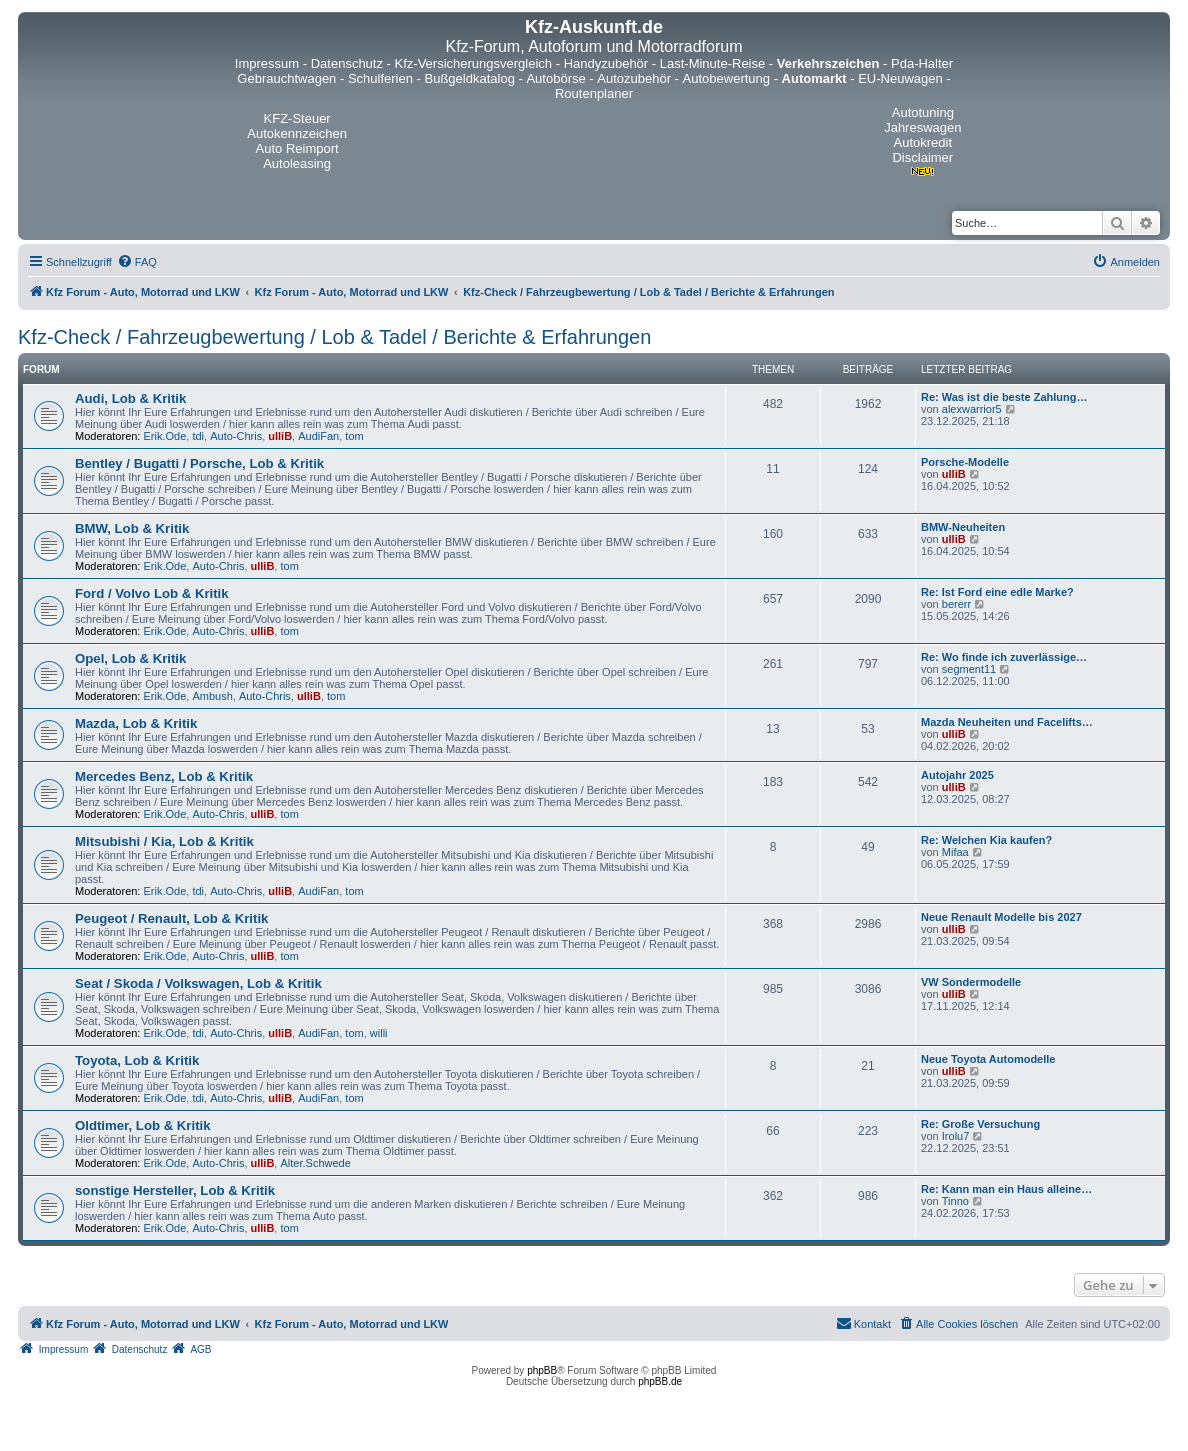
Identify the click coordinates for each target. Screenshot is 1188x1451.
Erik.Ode (165, 436)
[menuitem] (137, 262)
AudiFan (318, 436)
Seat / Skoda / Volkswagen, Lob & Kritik (198, 983)
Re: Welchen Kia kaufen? (986, 840)
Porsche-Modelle (965, 462)
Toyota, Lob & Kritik (137, 1060)
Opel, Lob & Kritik (130, 658)
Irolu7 (956, 1136)
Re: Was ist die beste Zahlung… (1004, 397)
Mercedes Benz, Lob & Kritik (164, 776)
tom (354, 436)
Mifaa (955, 852)
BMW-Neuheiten (963, 527)
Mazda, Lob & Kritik (136, 723)
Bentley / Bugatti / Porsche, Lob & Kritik (199, 463)
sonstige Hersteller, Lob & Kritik (175, 1190)
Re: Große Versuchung (980, 1124)
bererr (956, 604)
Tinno (955, 1201)
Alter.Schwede (315, 1163)
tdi (198, 436)
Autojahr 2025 (957, 775)
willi (379, 1033)
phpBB (542, 1370)
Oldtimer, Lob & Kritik (143, 1125)
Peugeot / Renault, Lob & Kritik (171, 918)
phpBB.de (660, 1381)
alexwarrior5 (972, 409)
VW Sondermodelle (971, 982)
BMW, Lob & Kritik (132, 528)
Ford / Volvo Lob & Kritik (152, 593)
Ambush (212, 696)
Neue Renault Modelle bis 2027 (1001, 917)
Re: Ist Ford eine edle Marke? (997, 592)
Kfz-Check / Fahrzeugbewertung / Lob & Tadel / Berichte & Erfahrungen (334, 337)
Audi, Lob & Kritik (130, 398)
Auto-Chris (236, 436)
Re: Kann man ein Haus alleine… (1006, 1189)
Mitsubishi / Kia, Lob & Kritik (164, 841)
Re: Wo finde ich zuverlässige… (1004, 657)
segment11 (969, 669)
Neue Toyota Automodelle (988, 1059)
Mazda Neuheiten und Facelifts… (1007, 722)
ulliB (280, 436)
